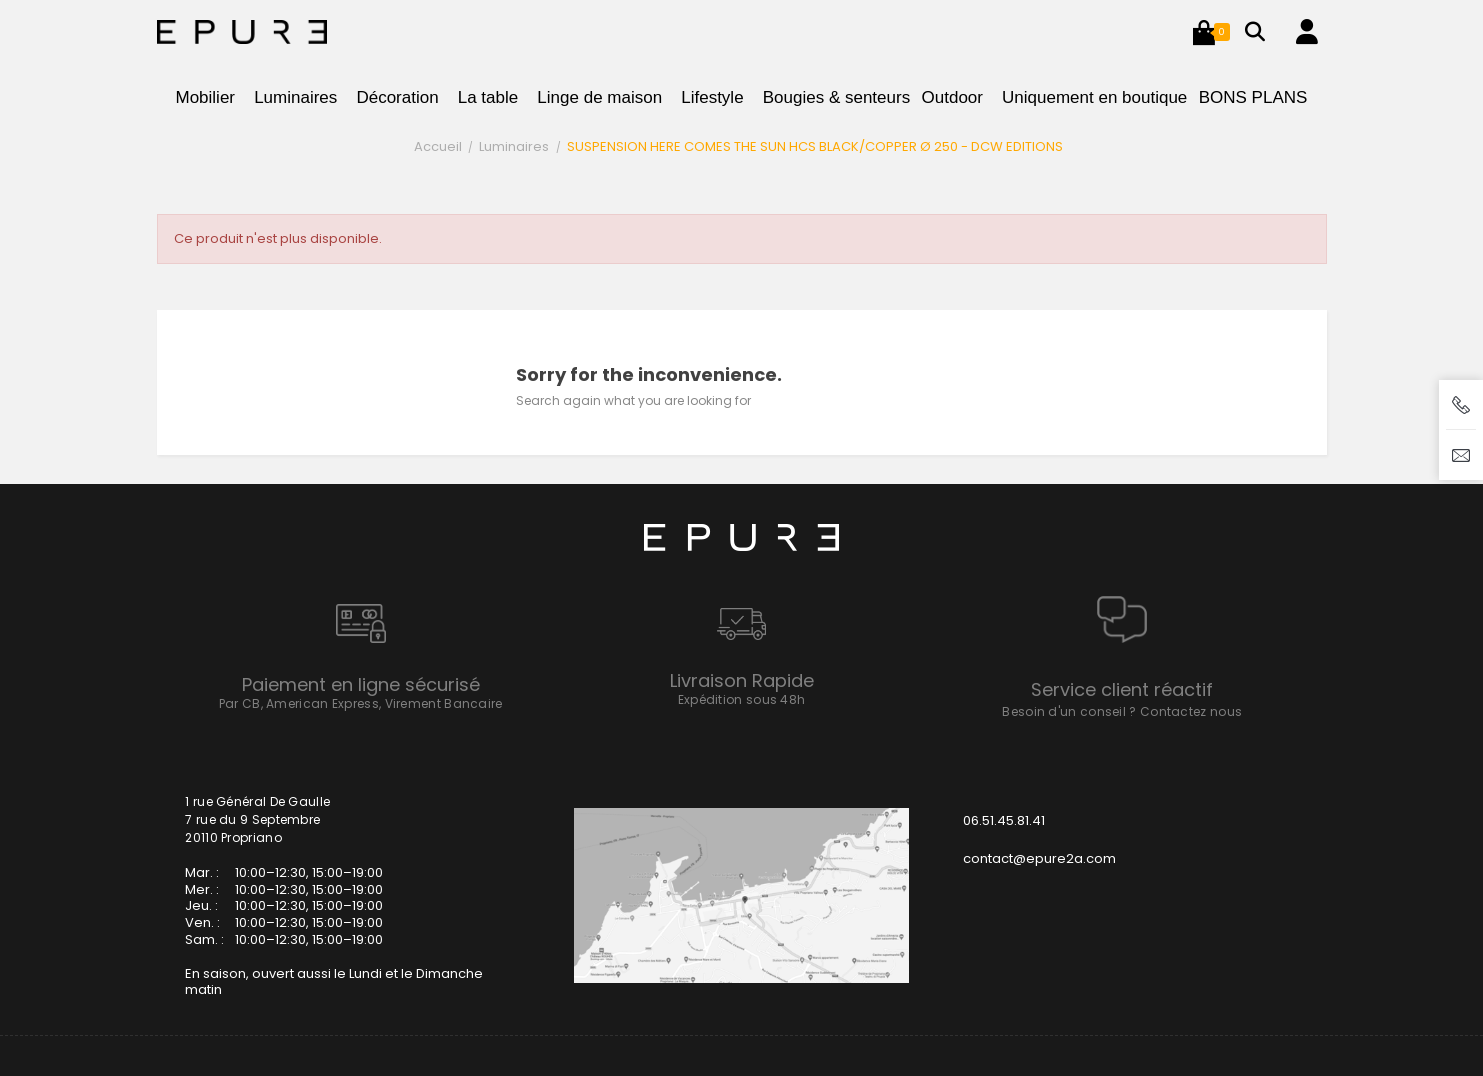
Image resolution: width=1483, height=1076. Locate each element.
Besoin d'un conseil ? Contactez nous (1122, 711)
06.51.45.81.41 (1004, 820)
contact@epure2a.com (1039, 858)
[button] (1204, 32)
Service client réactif (1122, 689)
